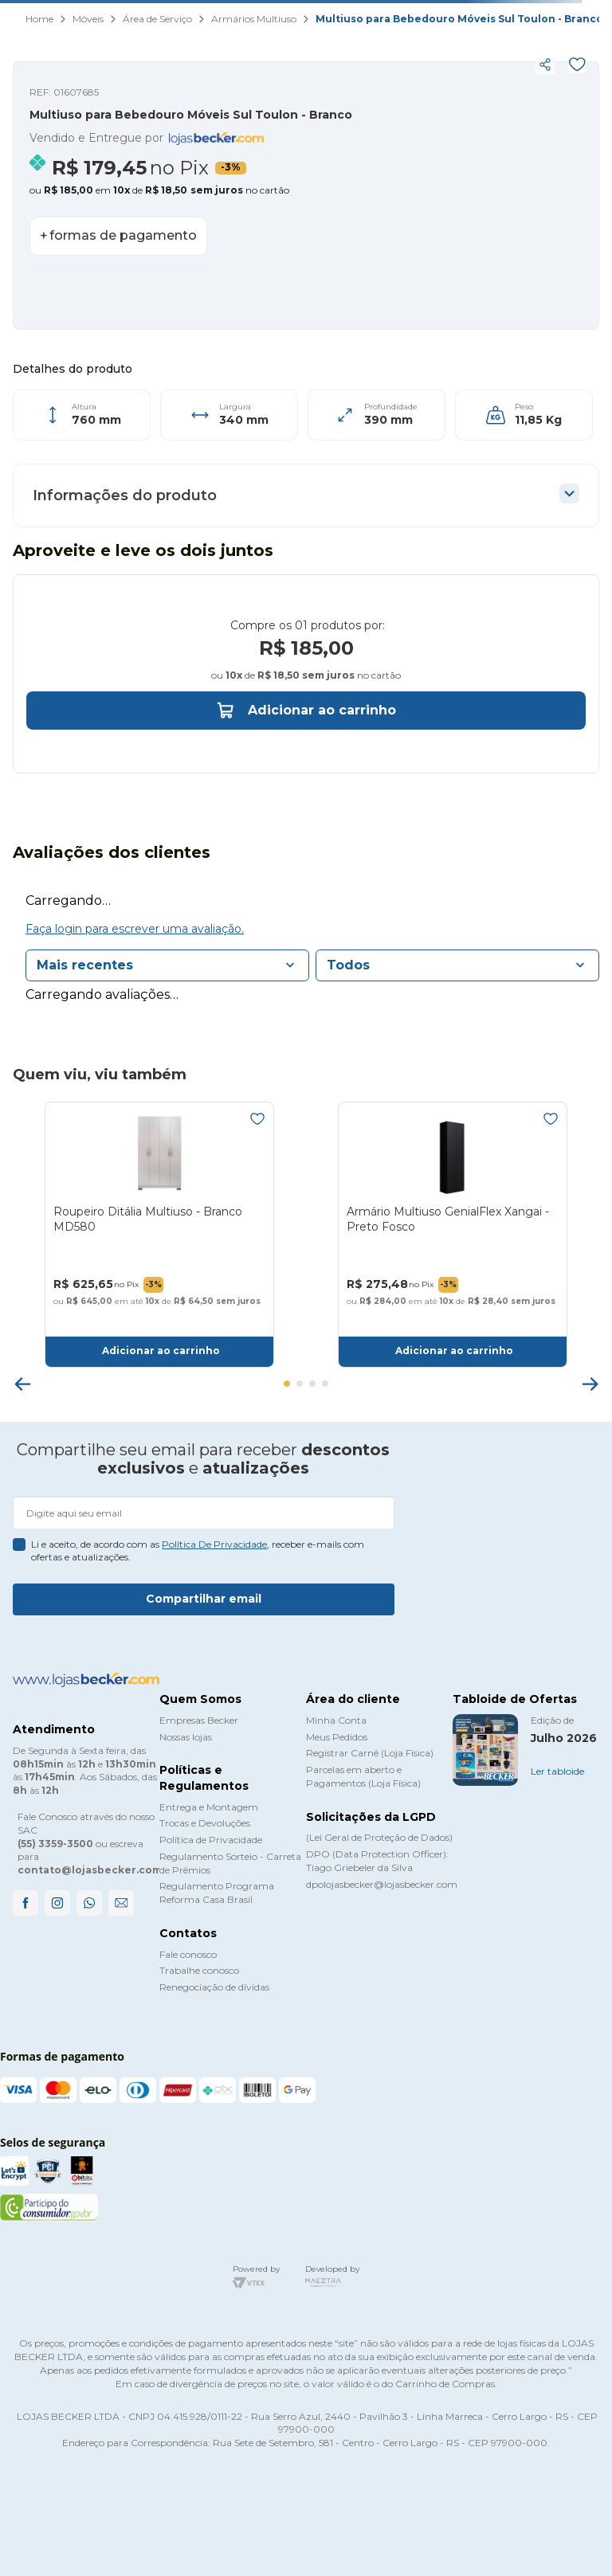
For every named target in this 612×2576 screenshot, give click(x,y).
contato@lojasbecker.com (90, 1871)
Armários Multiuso (253, 19)
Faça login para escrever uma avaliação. (135, 950)
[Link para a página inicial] (39, 19)
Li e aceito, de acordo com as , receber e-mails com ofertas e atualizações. (197, 1551)
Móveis (88, 19)
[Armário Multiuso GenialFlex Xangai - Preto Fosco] (452, 1257)
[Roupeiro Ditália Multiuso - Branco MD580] (159, 1257)
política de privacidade (214, 1544)
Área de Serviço (157, 19)
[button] (251, 64)
